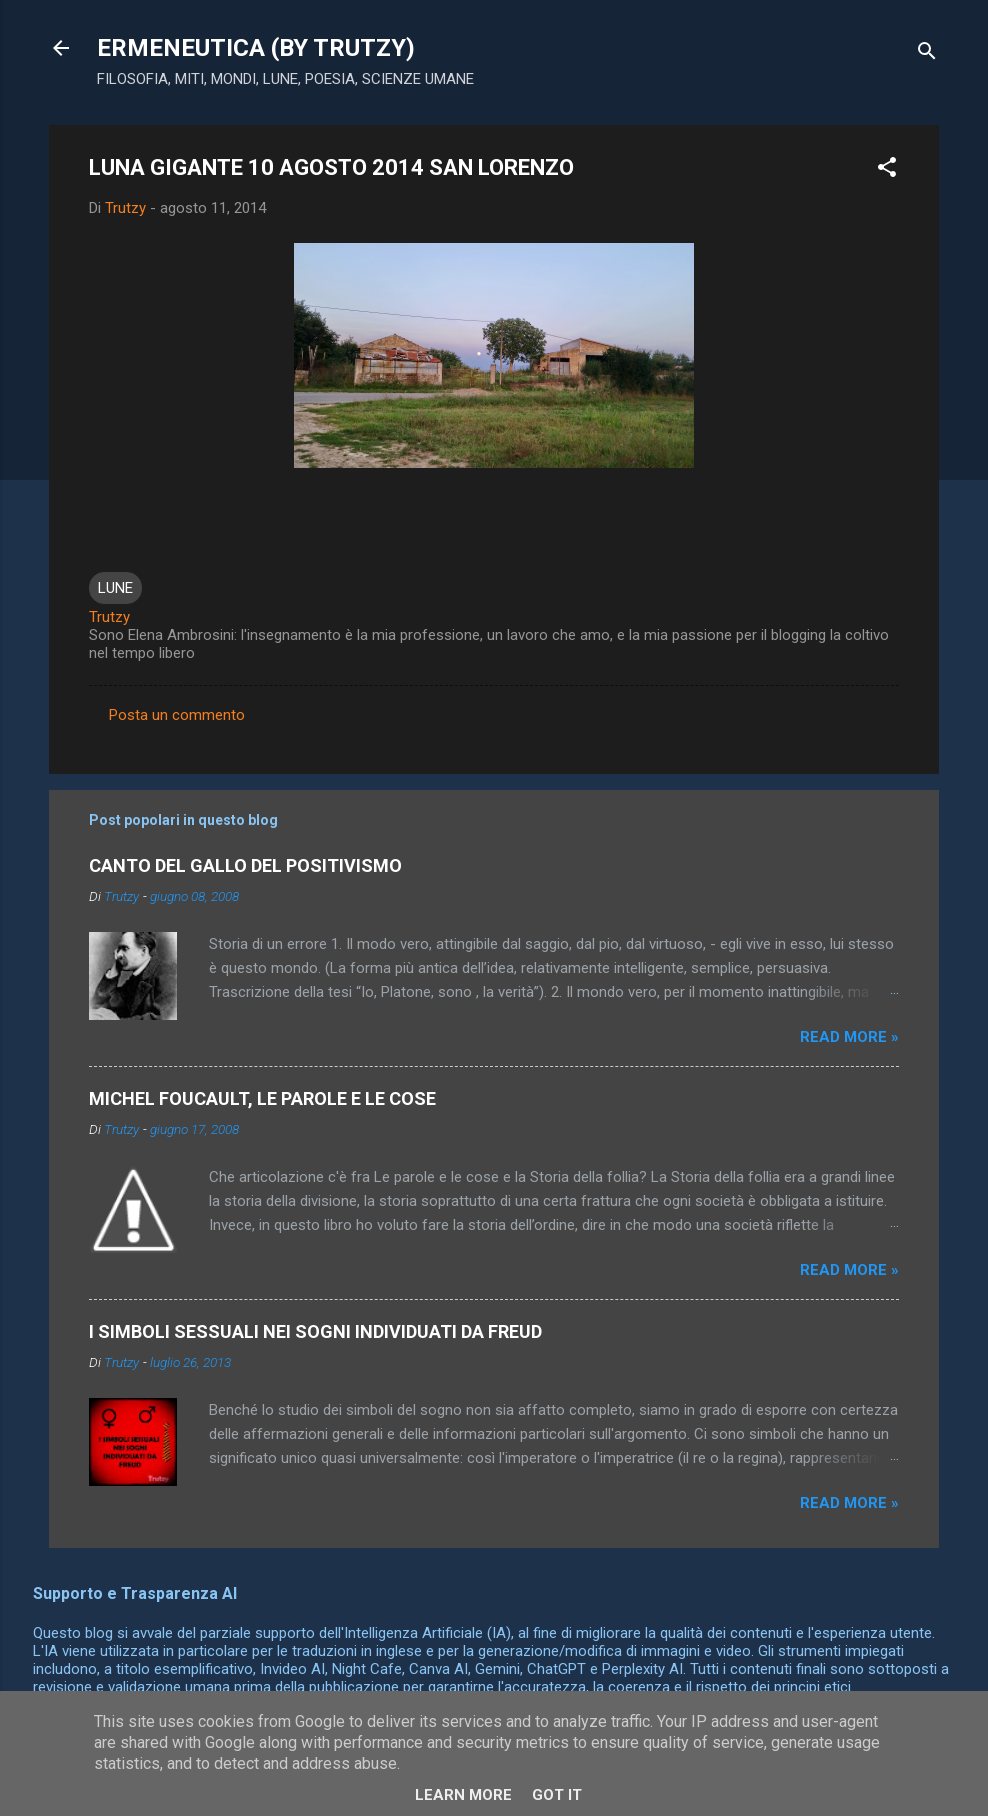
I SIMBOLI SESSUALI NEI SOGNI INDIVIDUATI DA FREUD (315, 1331)
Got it (557, 1795)
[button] (887, 170)
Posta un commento (177, 715)
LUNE (115, 588)
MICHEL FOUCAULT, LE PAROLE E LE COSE (262, 1098)
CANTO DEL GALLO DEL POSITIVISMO (245, 865)
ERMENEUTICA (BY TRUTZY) (256, 48)
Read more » (849, 1037)
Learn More (463, 1795)
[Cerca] (927, 54)
